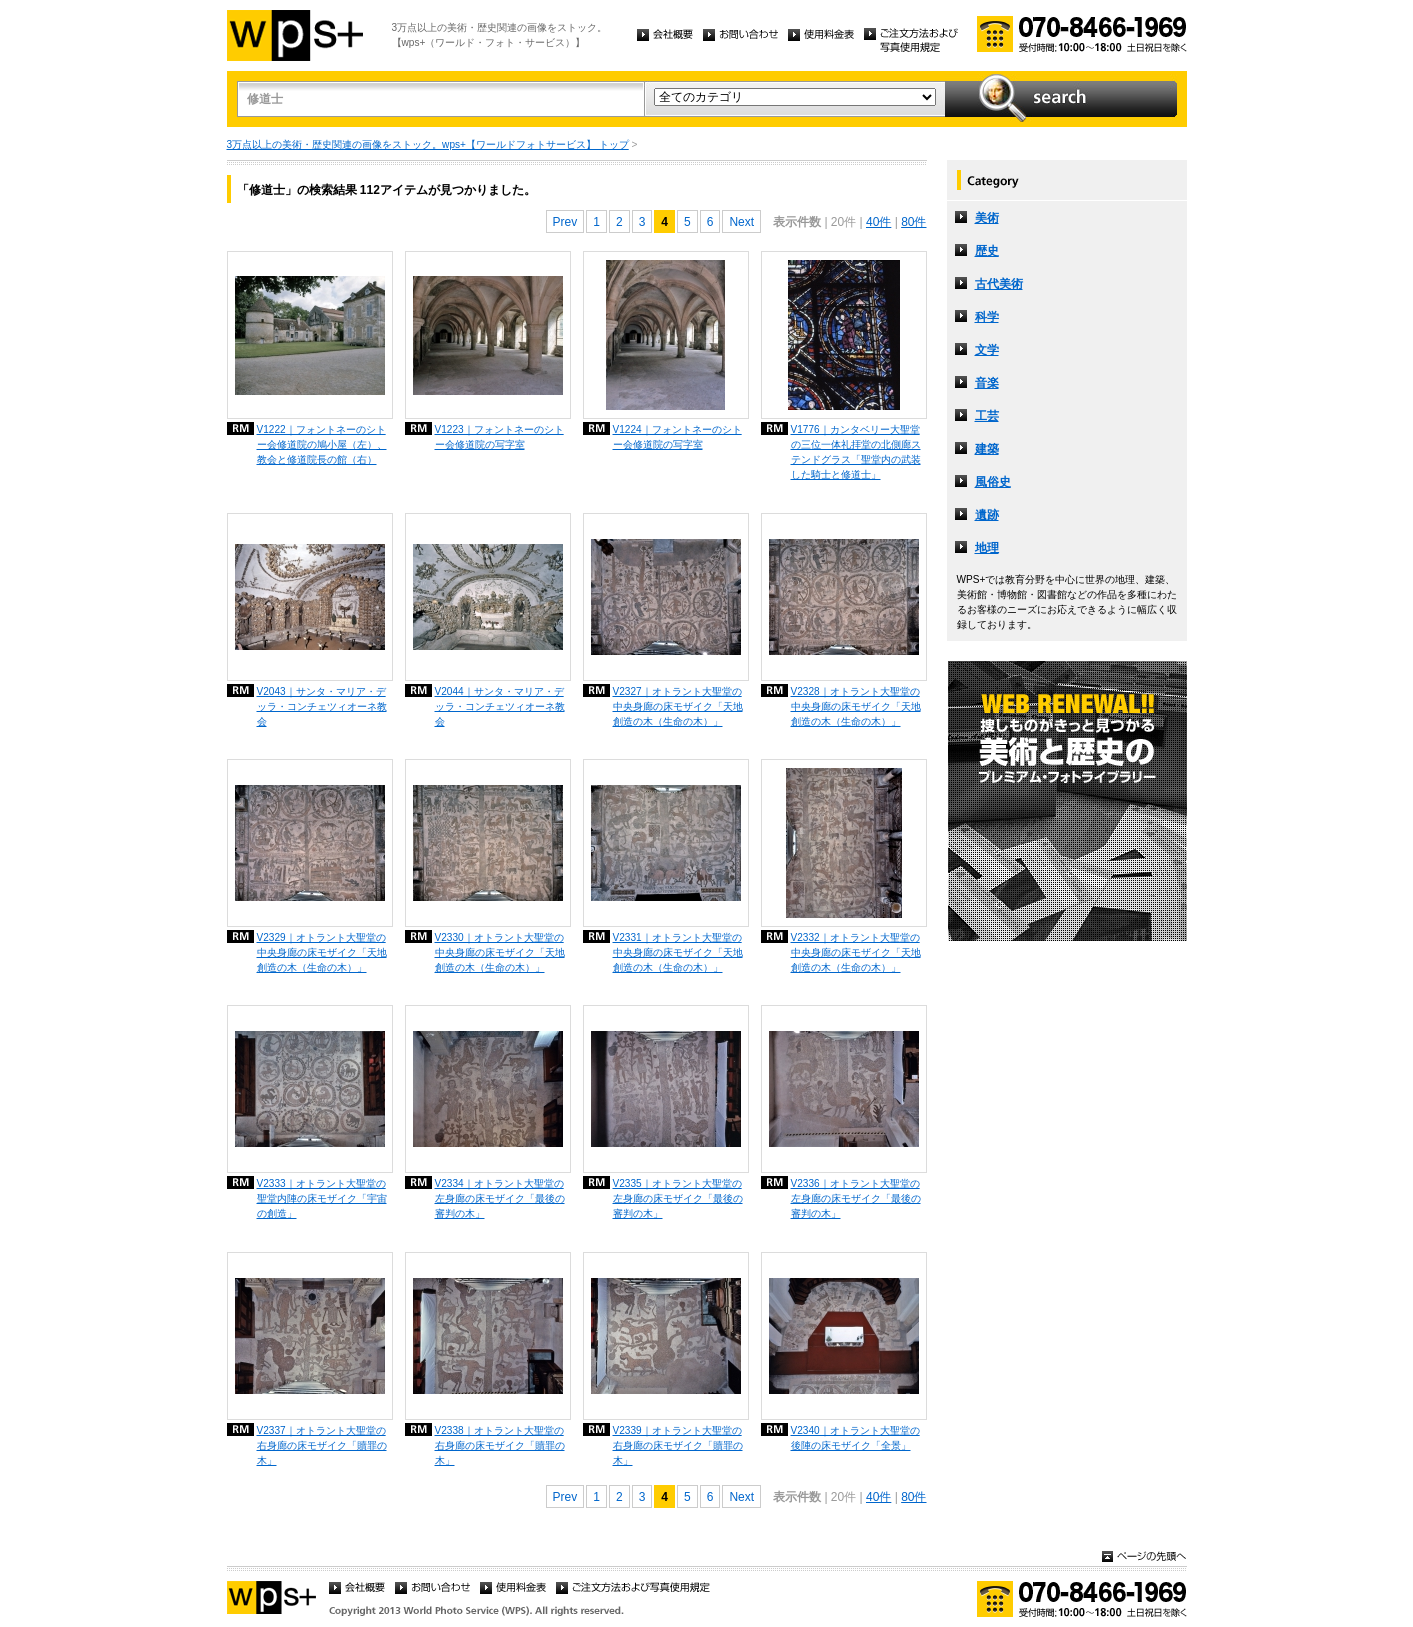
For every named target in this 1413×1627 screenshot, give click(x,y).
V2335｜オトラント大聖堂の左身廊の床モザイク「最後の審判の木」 (678, 1198)
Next (741, 222)
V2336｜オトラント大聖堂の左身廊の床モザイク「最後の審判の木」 (856, 1198)
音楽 (987, 383)
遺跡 (987, 515)
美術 (987, 218)
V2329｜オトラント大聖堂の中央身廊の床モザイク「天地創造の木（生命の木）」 (322, 952)
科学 (987, 317)
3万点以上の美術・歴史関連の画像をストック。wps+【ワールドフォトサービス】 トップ (428, 144)
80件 (913, 222)
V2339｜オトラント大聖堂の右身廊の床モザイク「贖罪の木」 (678, 1445)
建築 (987, 449)
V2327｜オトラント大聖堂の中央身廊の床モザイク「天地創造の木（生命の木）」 (678, 706)
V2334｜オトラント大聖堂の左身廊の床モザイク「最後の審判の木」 (500, 1198)
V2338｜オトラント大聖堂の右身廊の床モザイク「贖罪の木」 (500, 1445)
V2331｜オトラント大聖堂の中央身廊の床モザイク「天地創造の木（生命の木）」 (678, 952)
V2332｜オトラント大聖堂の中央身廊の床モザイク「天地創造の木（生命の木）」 (856, 952)
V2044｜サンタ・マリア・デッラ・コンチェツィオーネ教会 (500, 706)
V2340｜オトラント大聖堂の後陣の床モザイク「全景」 (855, 1438)
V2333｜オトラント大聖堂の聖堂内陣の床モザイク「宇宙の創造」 (322, 1198)
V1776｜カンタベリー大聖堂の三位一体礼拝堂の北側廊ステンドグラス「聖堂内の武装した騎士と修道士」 (856, 452)
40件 (878, 222)
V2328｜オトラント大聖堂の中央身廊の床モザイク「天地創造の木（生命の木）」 (856, 706)
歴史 (987, 251)
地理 (987, 548)
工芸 (987, 416)
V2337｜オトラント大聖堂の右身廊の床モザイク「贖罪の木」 (322, 1445)
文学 (987, 350)
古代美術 (999, 284)
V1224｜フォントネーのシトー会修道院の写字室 (677, 437)
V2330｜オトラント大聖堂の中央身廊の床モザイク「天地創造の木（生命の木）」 (500, 952)
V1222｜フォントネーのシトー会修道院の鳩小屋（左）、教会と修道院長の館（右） (322, 444)
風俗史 (993, 482)
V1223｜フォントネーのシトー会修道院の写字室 (499, 437)
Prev (565, 222)
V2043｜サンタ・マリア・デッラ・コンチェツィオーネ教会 (322, 706)
